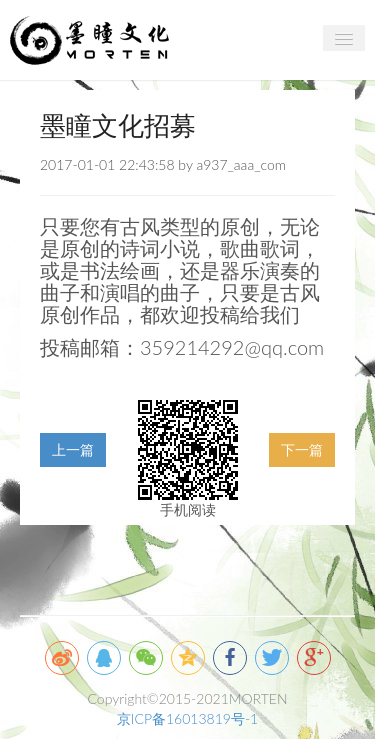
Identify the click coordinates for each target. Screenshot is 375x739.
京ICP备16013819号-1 (187, 718)
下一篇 (302, 449)
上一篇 (73, 449)
